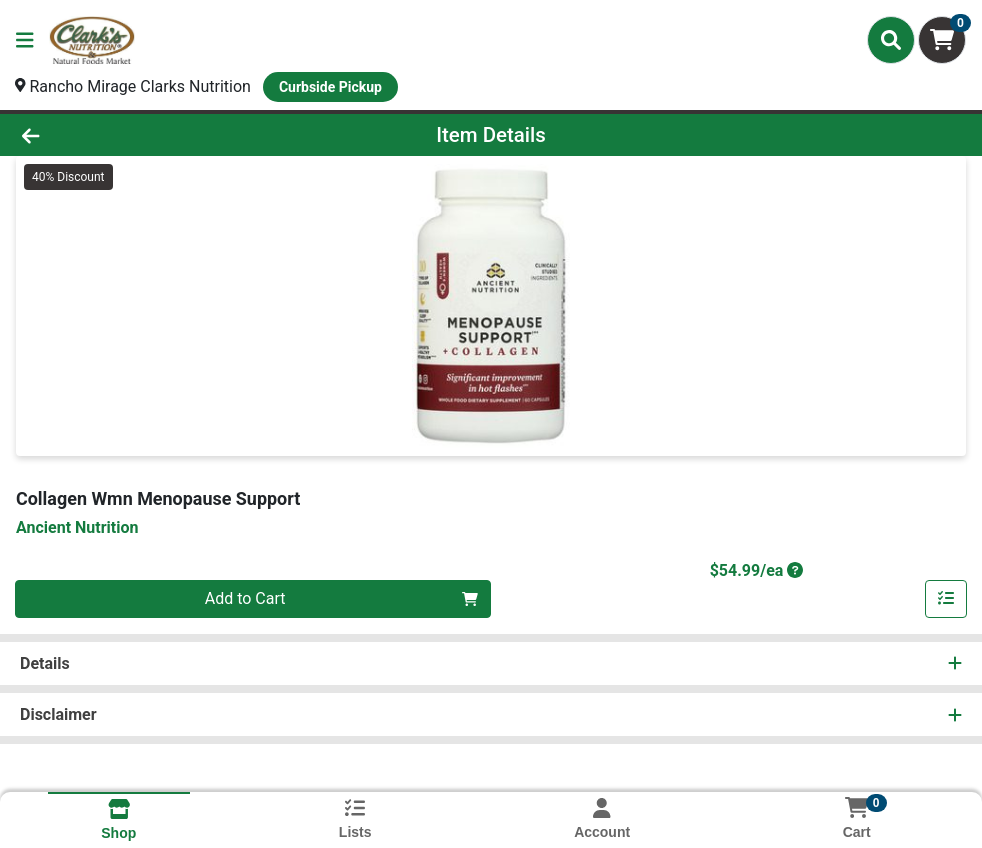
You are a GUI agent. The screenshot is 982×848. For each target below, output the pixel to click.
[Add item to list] (946, 599)
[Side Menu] (25, 40)
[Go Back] (135, 135)
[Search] (891, 40)
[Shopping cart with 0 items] (942, 40)
